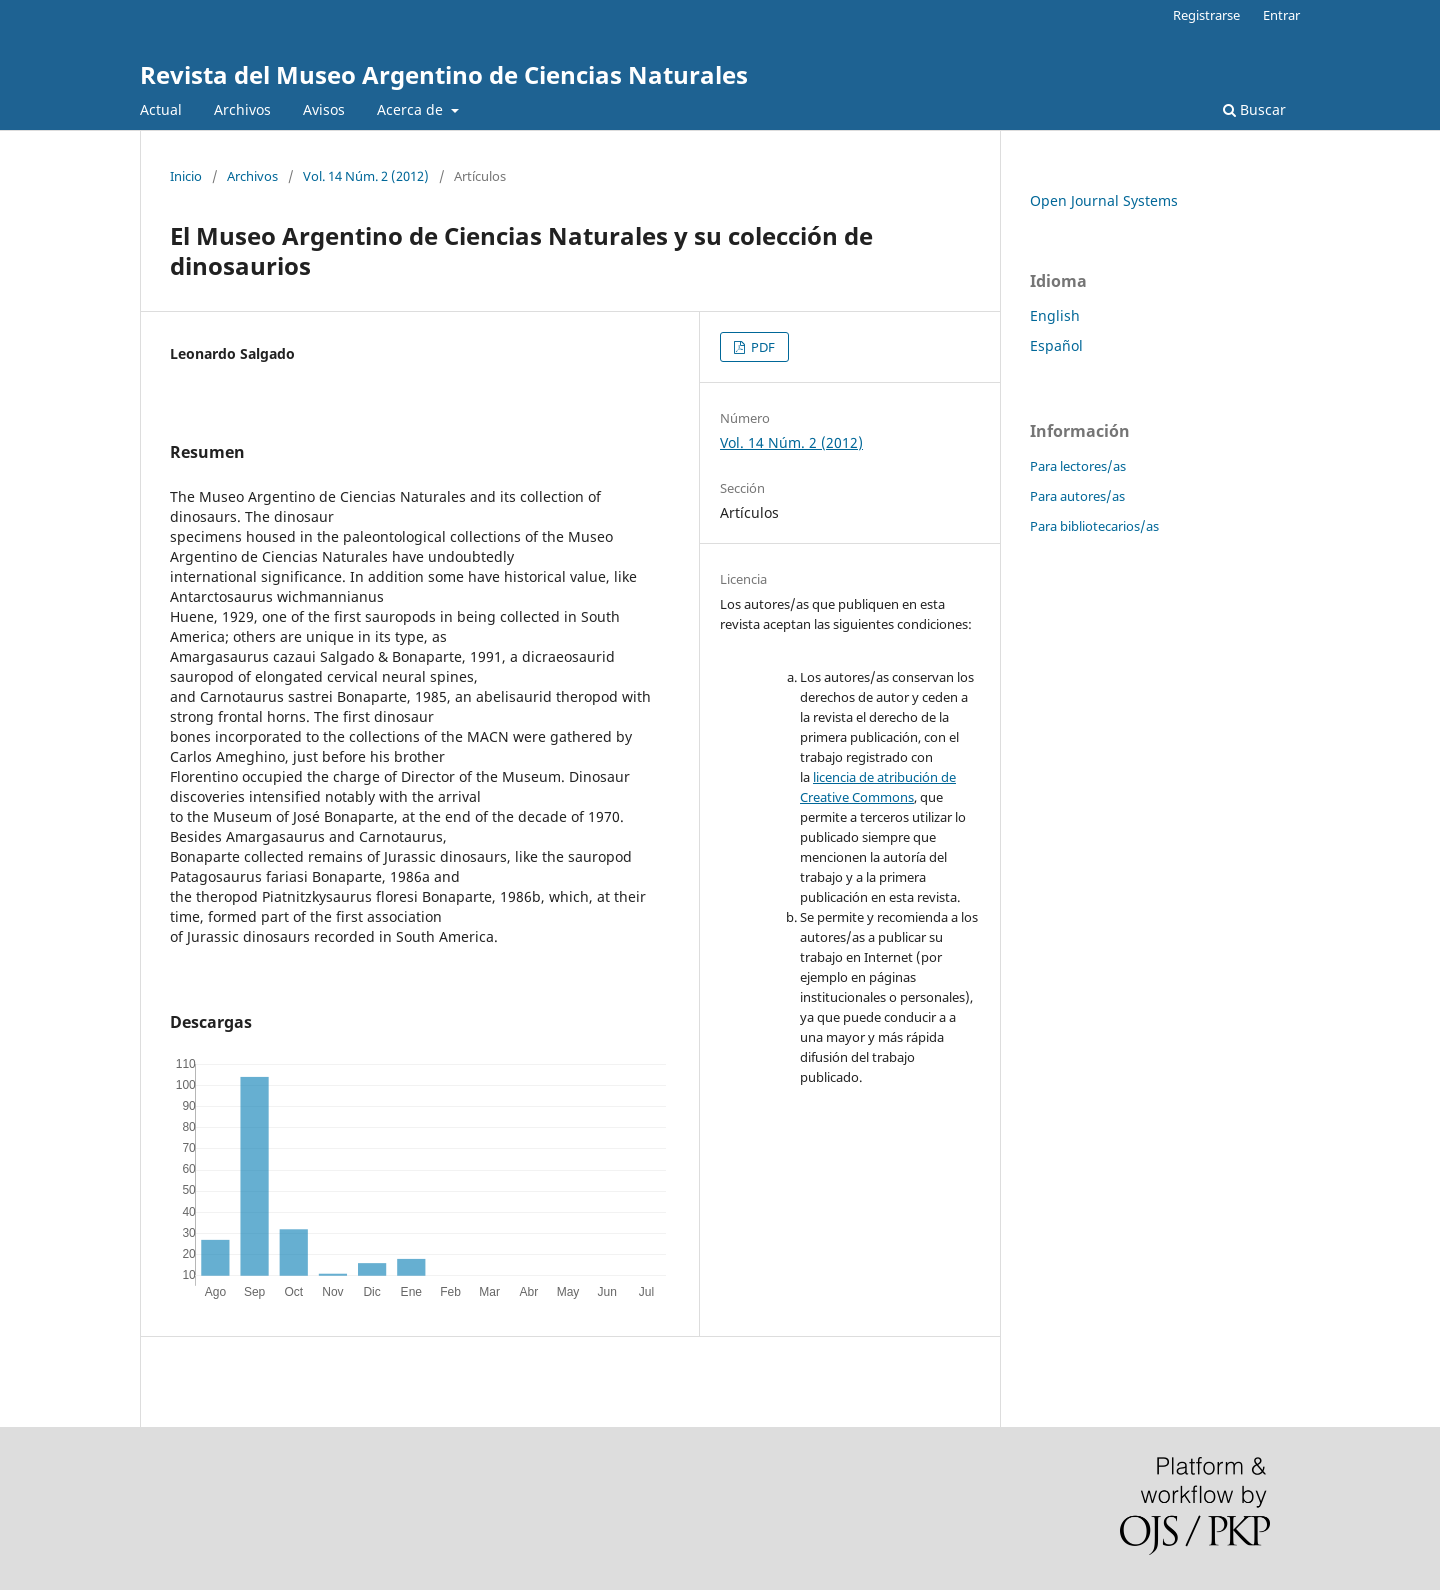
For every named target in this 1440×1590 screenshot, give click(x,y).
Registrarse (1206, 15)
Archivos (242, 109)
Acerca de (412, 109)
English (1055, 315)
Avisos (324, 109)
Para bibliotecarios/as (1094, 526)
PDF (761, 347)
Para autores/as (1077, 496)
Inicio (186, 176)
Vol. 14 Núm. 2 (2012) (366, 176)
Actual (161, 109)
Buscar (1254, 109)
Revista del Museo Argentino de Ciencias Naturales (444, 74)
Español (1056, 345)
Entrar (1281, 15)
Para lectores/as (1078, 466)
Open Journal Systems (1104, 200)
